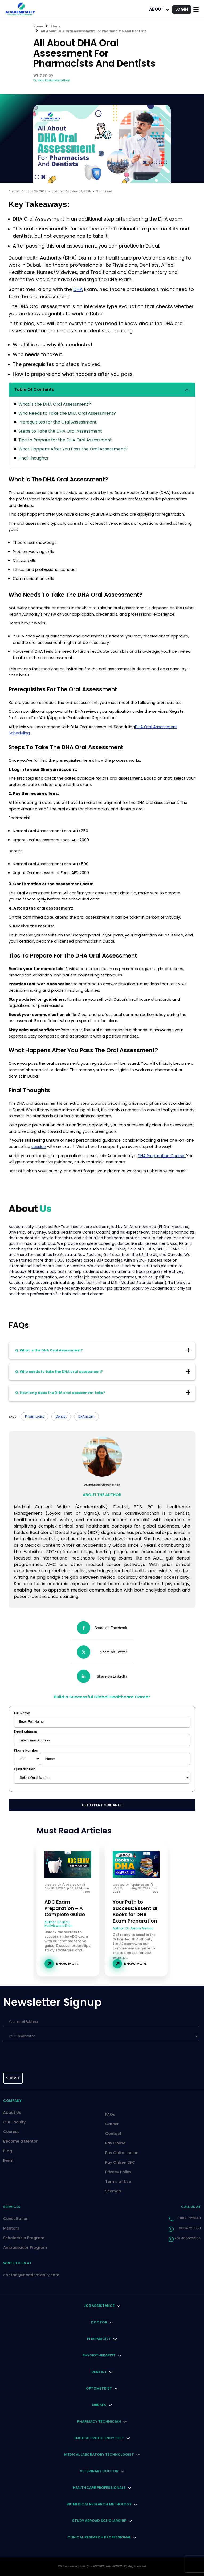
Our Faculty (14, 2122)
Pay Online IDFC (120, 2162)
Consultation (15, 2218)
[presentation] (27, 2058)
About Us (12, 2112)
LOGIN (181, 9)
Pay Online (115, 2143)
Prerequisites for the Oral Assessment (57, 422)
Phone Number (26, 1750)
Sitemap (113, 2191)
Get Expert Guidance (102, 1805)
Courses (11, 2131)
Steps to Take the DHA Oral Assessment (60, 431)
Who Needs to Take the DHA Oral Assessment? (67, 413)
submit (13, 2078)
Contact (113, 2133)
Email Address (25, 1731)
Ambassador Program (25, 2247)
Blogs (55, 26)
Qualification (24, 1769)
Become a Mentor (20, 2141)
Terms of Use (118, 2181)
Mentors (11, 2228)
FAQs (110, 2114)
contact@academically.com (31, 2275)
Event (8, 2160)
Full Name (22, 1713)
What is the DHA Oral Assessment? (54, 404)
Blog (7, 2151)
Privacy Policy (118, 2172)
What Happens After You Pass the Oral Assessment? (73, 449)
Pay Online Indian (121, 2152)
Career (112, 2124)
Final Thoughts (33, 458)
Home (38, 26)
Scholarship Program (23, 2237)
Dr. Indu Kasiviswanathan (51, 80)
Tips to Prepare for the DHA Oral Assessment (65, 440)
